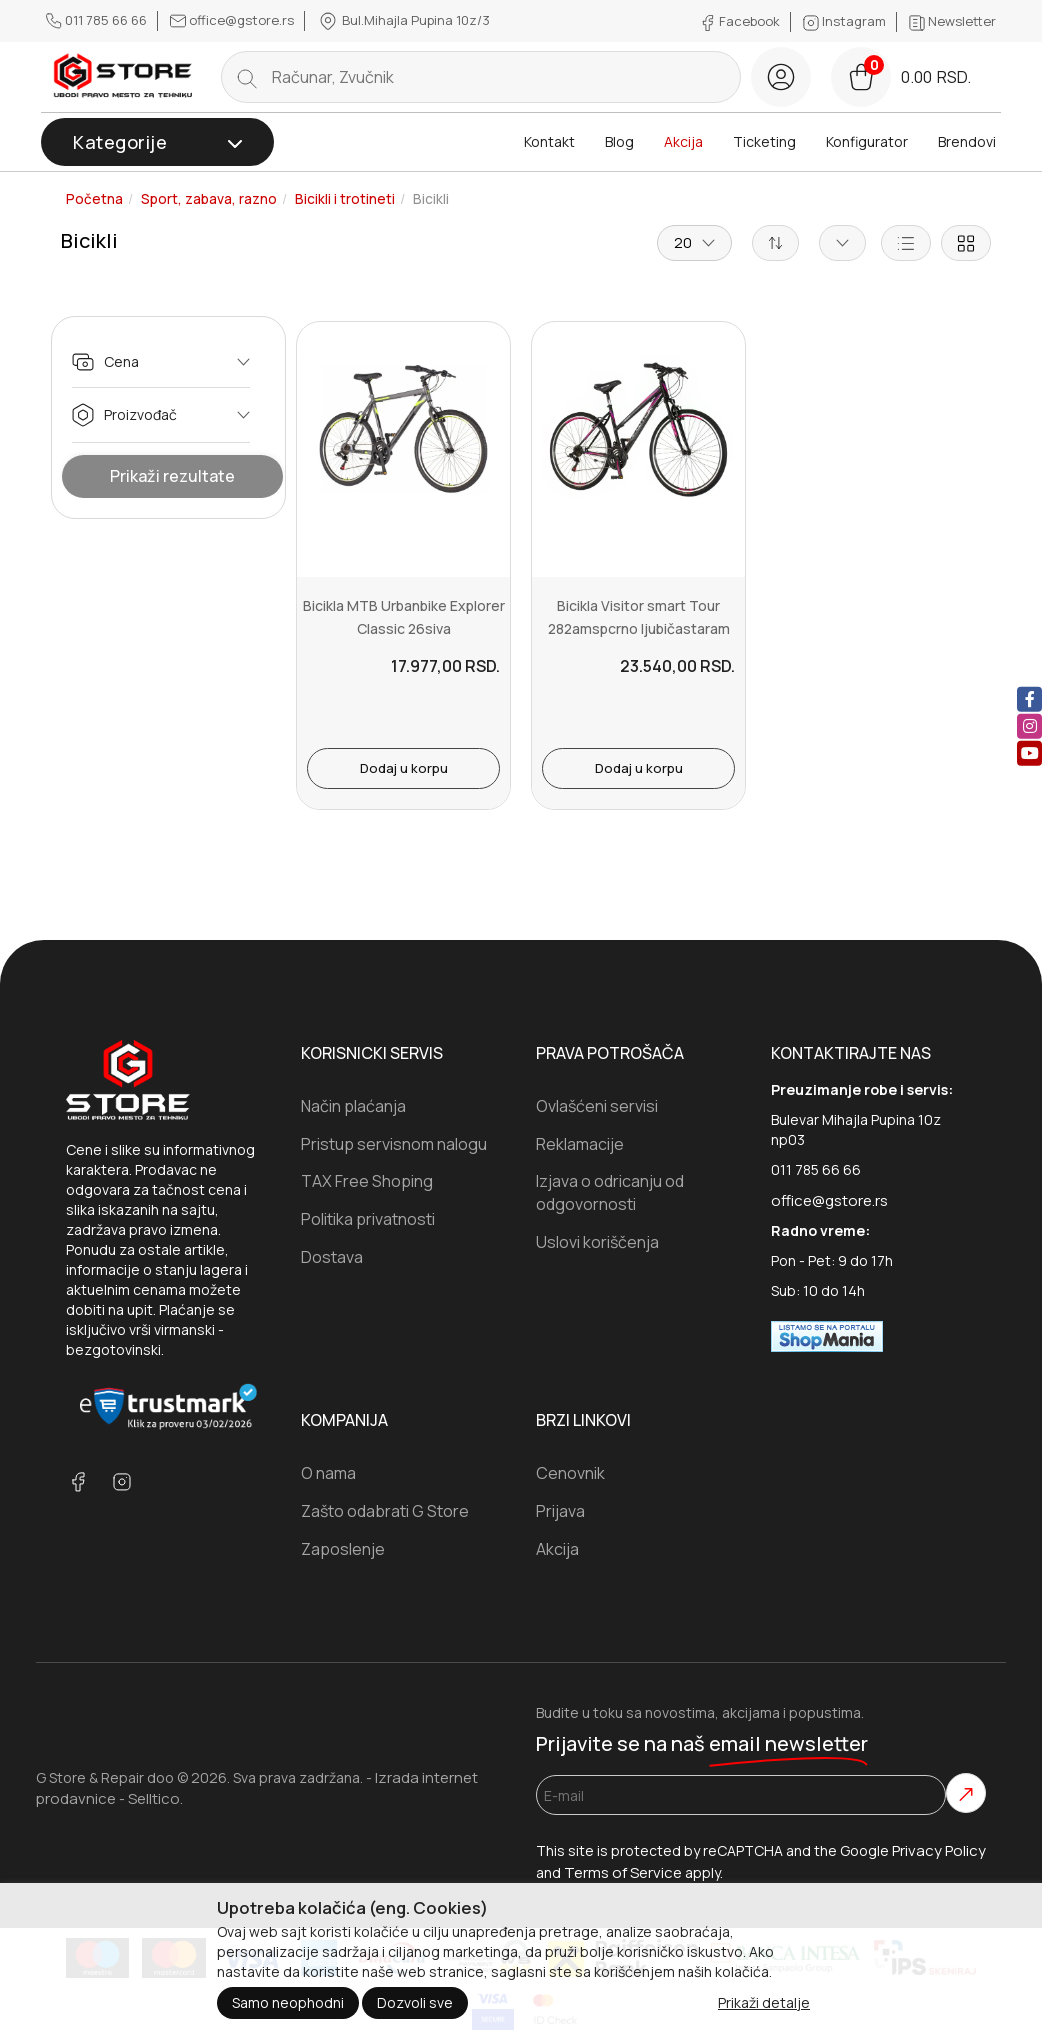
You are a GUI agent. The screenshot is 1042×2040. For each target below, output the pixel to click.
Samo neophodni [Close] (288, 2002)
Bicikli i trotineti (345, 199)
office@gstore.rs (233, 20)
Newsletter (952, 21)
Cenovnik (570, 1473)
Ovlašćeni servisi (597, 1106)
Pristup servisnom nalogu (394, 1144)
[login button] (781, 77)
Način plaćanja (353, 1106)
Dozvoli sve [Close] (415, 2002)
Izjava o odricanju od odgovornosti (610, 1192)
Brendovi (967, 141)
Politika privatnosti (368, 1219)
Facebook (741, 21)
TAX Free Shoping (367, 1181)
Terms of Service (623, 1872)
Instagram (846, 21)
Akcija (683, 141)
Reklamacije (580, 1144)
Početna (94, 199)
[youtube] (1029, 753)
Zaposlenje (343, 1549)
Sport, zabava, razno (209, 199)
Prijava (560, 1511)
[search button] (247, 77)
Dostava (332, 1257)
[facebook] (1029, 699)
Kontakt (549, 141)
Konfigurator (867, 141)
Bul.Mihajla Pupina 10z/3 (403, 21)
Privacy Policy (939, 1850)
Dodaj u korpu (404, 768)
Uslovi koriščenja (597, 1242)
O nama (328, 1473)
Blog (619, 141)
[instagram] (1029, 726)
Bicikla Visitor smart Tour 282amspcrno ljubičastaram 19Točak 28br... (639, 628)
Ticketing (764, 141)
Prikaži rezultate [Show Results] (172, 476)
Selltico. (155, 1798)
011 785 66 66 (98, 20)
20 (694, 242)
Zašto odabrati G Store (385, 1511)
